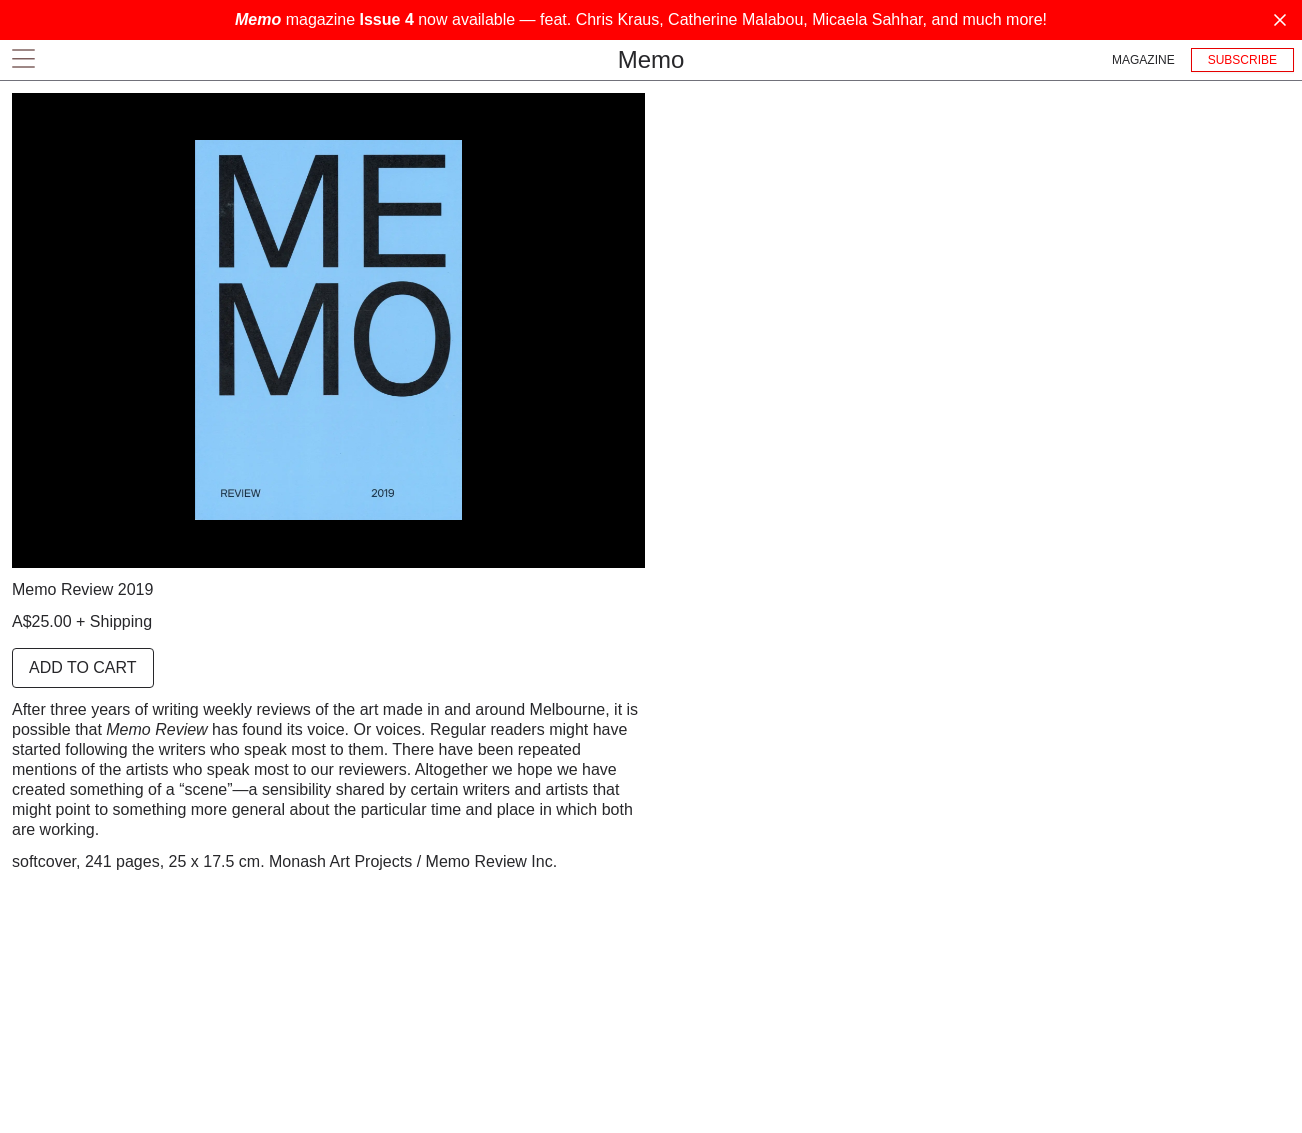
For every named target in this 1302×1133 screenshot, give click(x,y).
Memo (651, 59)
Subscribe (1242, 60)
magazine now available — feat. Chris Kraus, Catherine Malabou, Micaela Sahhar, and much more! (641, 19)
